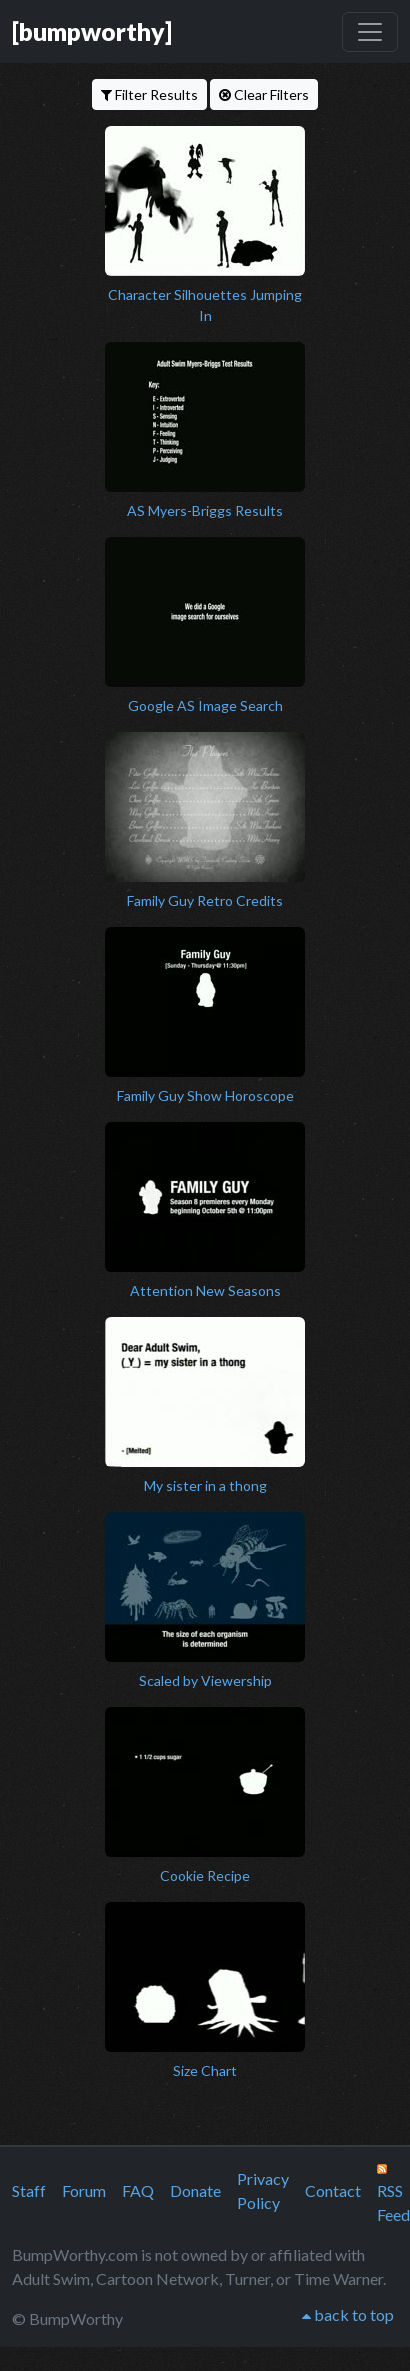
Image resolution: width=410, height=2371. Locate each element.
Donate (195, 2190)
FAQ (138, 2190)
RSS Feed (393, 2194)
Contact (333, 2190)
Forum (84, 2190)
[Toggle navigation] (370, 32)
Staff (29, 2190)
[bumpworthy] (92, 31)
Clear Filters (264, 94)
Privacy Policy (263, 2190)
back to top (348, 2314)
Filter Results (149, 94)
